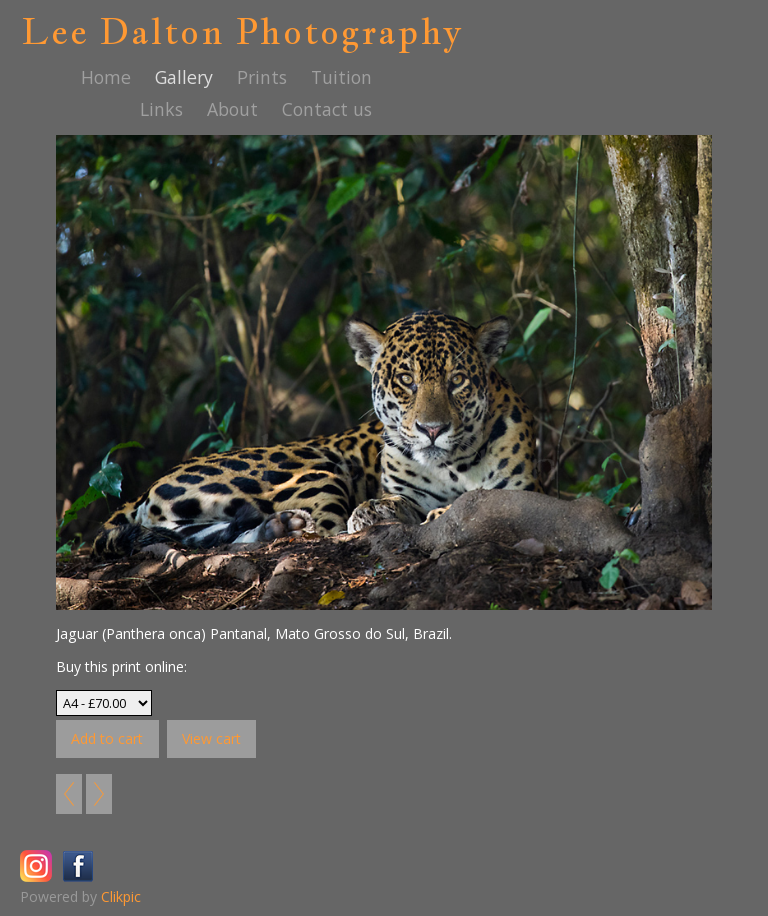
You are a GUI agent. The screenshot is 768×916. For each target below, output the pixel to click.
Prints (262, 77)
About (232, 109)
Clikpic (121, 896)
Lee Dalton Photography (242, 31)
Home (106, 77)
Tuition (341, 77)
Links (161, 109)
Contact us (327, 109)
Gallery (184, 77)
